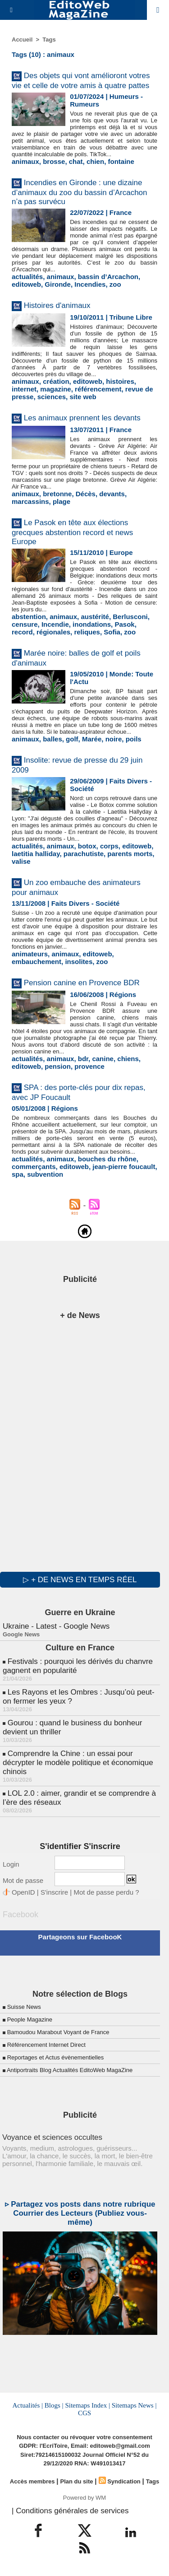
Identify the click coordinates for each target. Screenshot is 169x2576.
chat (76, 161)
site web (82, 397)
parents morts (129, 853)
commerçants (34, 1166)
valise (21, 861)
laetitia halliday (35, 853)
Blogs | (54, 2405)
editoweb (26, 284)
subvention (45, 1174)
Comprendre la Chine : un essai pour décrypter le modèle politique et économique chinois (78, 1762)
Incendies (89, 284)
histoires (120, 381)
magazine (55, 389)
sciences (51, 397)
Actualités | (28, 2405)
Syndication (124, 2481)
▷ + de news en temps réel (80, 1579)
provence (89, 1066)
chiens (128, 1058)
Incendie (55, 624)
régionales (53, 632)
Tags (48, 39)
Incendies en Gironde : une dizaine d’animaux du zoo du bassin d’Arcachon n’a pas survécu (79, 192)
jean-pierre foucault (123, 1166)
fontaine (121, 161)
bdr (83, 1058)
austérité (95, 616)
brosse (54, 161)
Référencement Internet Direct (46, 2044)
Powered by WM (84, 2497)
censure (25, 624)
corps (109, 846)
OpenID (23, 1892)
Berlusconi (130, 616)
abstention (29, 616)
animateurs (30, 954)
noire (113, 739)
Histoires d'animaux (57, 305)
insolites (78, 961)
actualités (27, 276)
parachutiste (84, 853)
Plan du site (76, 2481)
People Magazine (29, 2019)
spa (17, 1174)
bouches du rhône (107, 1159)
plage (61, 501)
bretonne (57, 494)
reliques (87, 632)
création (56, 381)
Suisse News (24, 2006)
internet (24, 389)
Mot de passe (23, 1880)
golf (72, 739)
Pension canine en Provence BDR (82, 982)
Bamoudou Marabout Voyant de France (58, 2032)
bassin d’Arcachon (108, 276)
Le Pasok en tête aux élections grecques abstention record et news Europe (72, 532)
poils (134, 739)
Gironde (58, 284)
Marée (91, 739)
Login (11, 1864)
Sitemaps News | (134, 2405)
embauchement (36, 961)
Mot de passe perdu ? (106, 1892)
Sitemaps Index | (87, 2405)
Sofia (112, 632)
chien (95, 161)
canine (103, 1058)
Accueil (22, 39)
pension (58, 1066)
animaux (25, 161)
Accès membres (32, 2481)
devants (112, 494)
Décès (86, 494)
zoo (115, 284)
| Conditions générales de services (70, 2510)
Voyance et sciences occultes (52, 2137)
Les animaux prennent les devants (82, 418)
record (22, 632)
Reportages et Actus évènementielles (55, 2057)
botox (87, 846)
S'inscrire (54, 1892)
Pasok (124, 624)
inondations (92, 624)
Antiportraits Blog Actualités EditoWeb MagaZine (69, 2070)
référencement (98, 389)
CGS (84, 2413)
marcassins (30, 501)
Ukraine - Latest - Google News (56, 1626)
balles (52, 739)
